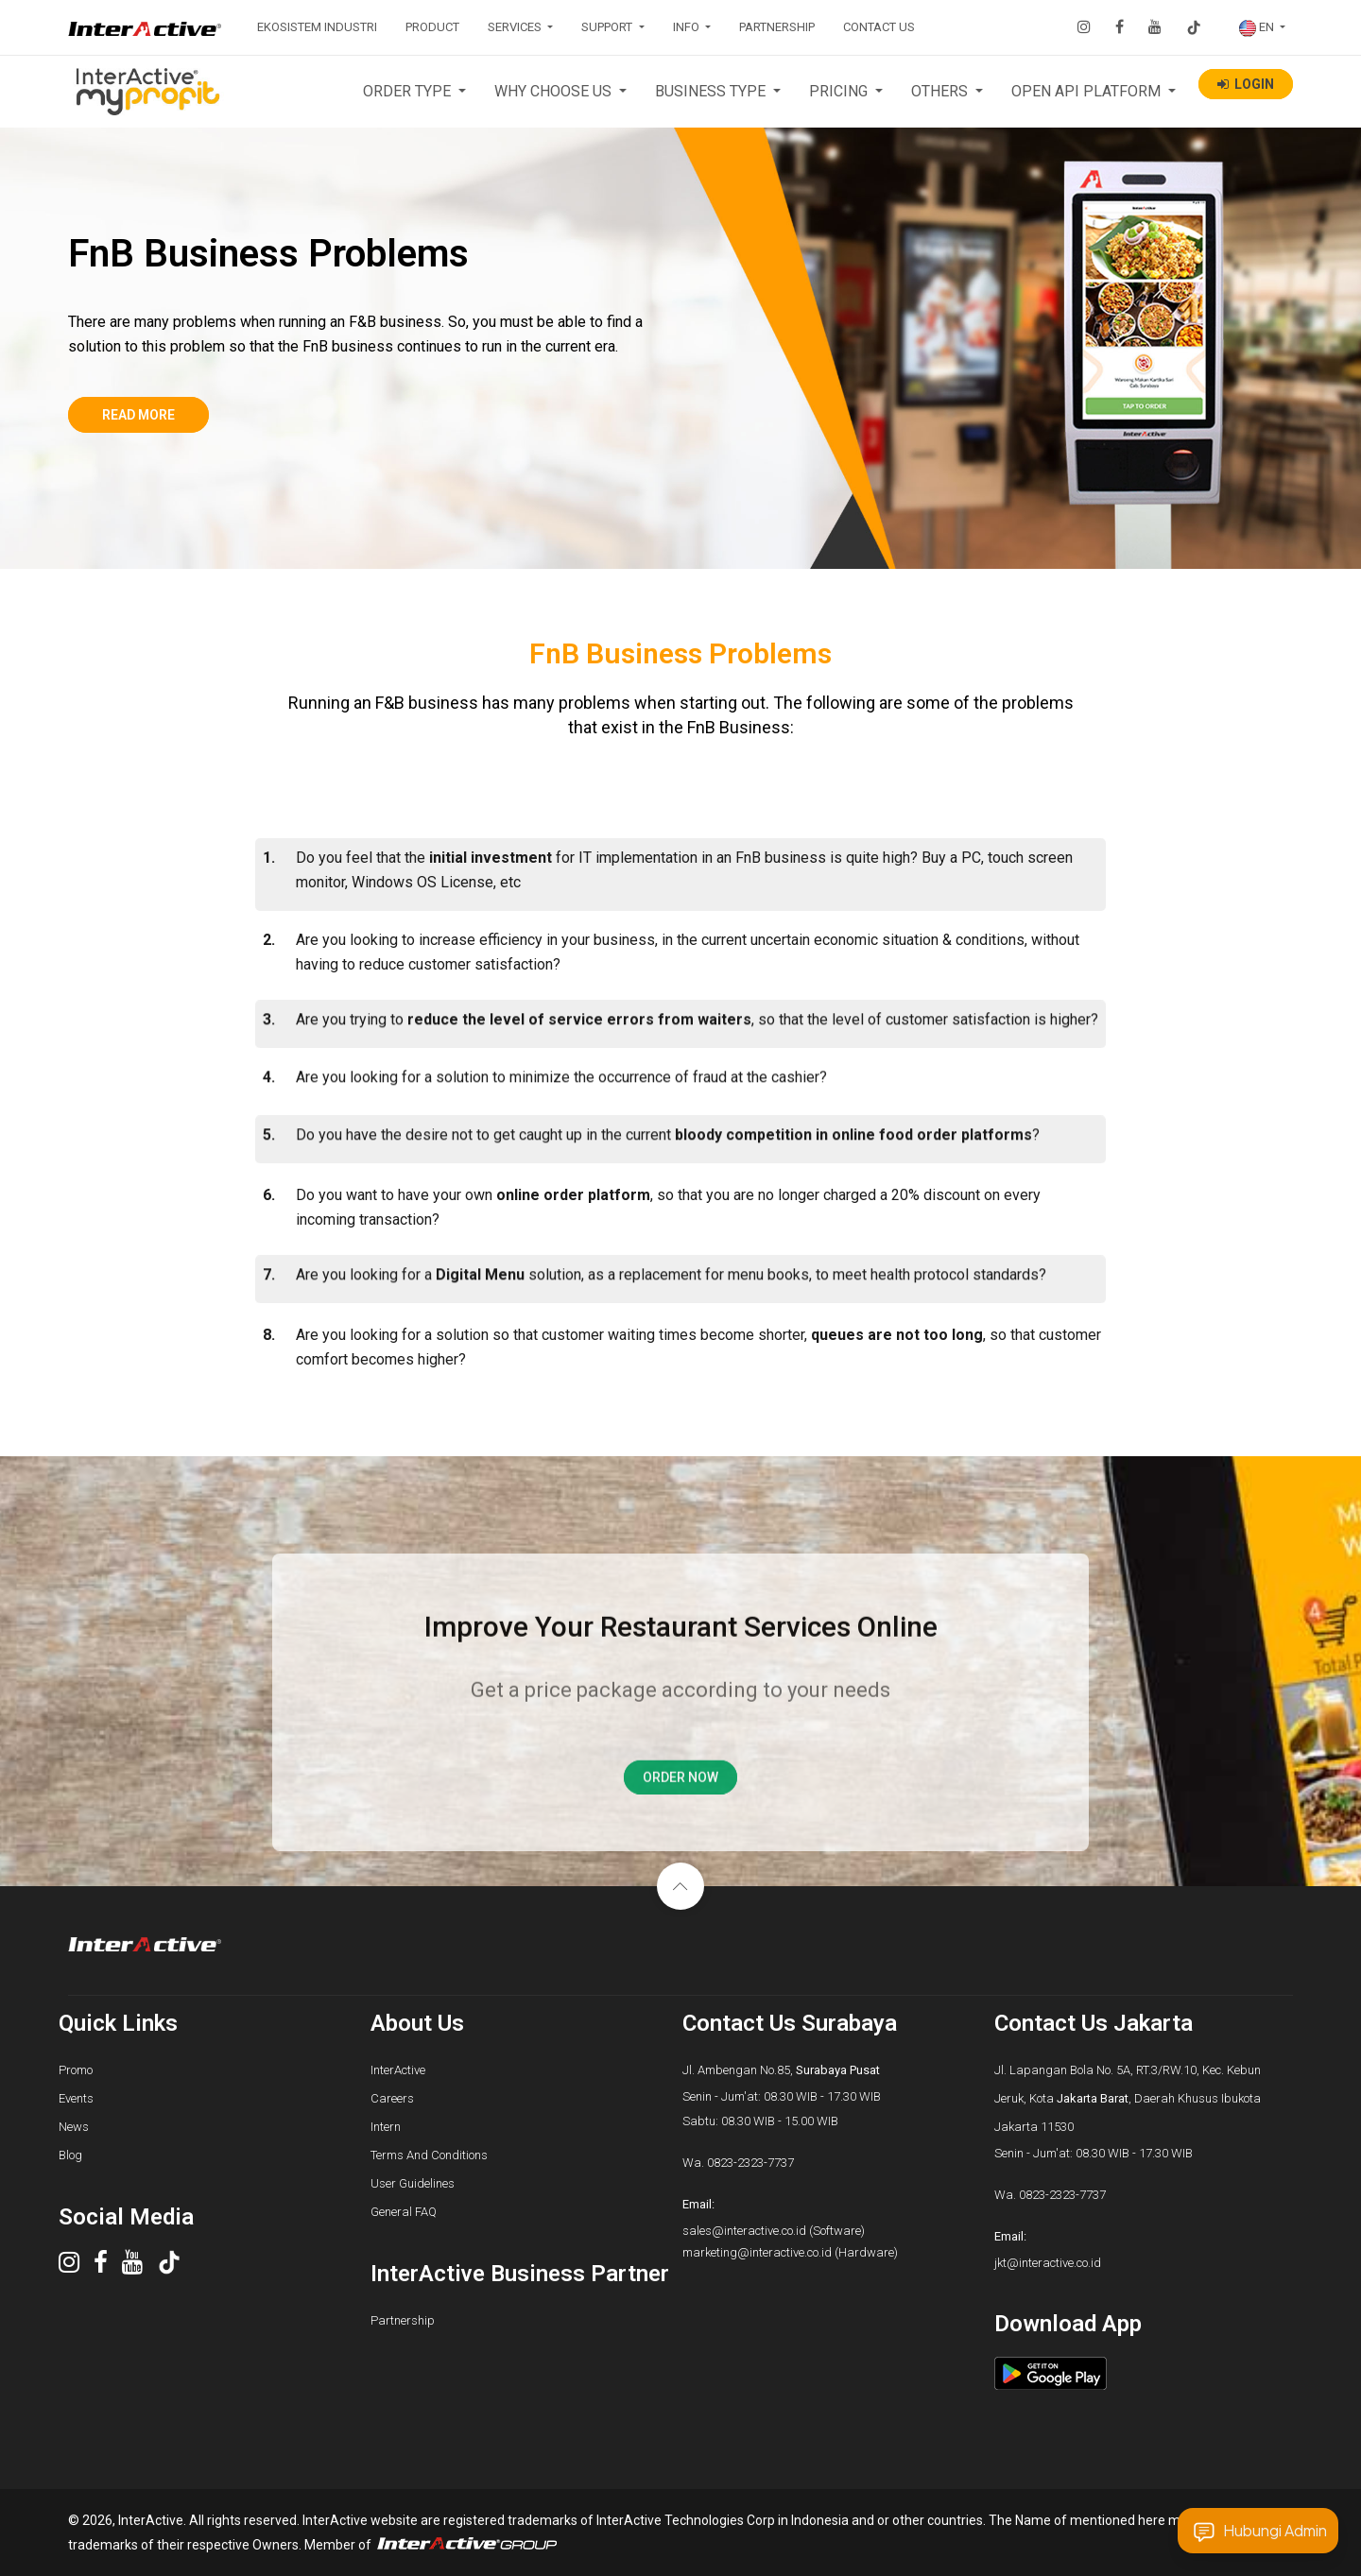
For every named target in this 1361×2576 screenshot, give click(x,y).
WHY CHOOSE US (554, 91)
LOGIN (1245, 84)
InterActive (397, 2070)
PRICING (840, 91)
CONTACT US (879, 27)
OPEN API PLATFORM (1087, 91)
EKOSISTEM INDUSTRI (317, 27)
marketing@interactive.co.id (757, 2252)
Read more (142, 414)
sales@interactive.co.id (744, 2231)
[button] (1262, 27)
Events (76, 2098)
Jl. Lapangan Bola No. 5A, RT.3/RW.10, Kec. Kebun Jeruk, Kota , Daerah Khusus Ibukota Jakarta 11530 (1127, 2098)
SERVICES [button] (516, 27)
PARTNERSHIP (777, 27)
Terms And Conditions (429, 2155)
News (74, 2127)
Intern (385, 2127)
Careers (392, 2098)
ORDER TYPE (409, 91)
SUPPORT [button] (608, 27)
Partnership (402, 2320)
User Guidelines (412, 2183)
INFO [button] (687, 27)
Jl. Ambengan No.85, (781, 2070)
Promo (76, 2070)
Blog (70, 2155)
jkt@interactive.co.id (1047, 2263)
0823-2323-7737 (750, 2162)
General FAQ (403, 2212)
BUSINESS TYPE (712, 91)
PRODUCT (432, 27)
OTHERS (941, 91)
